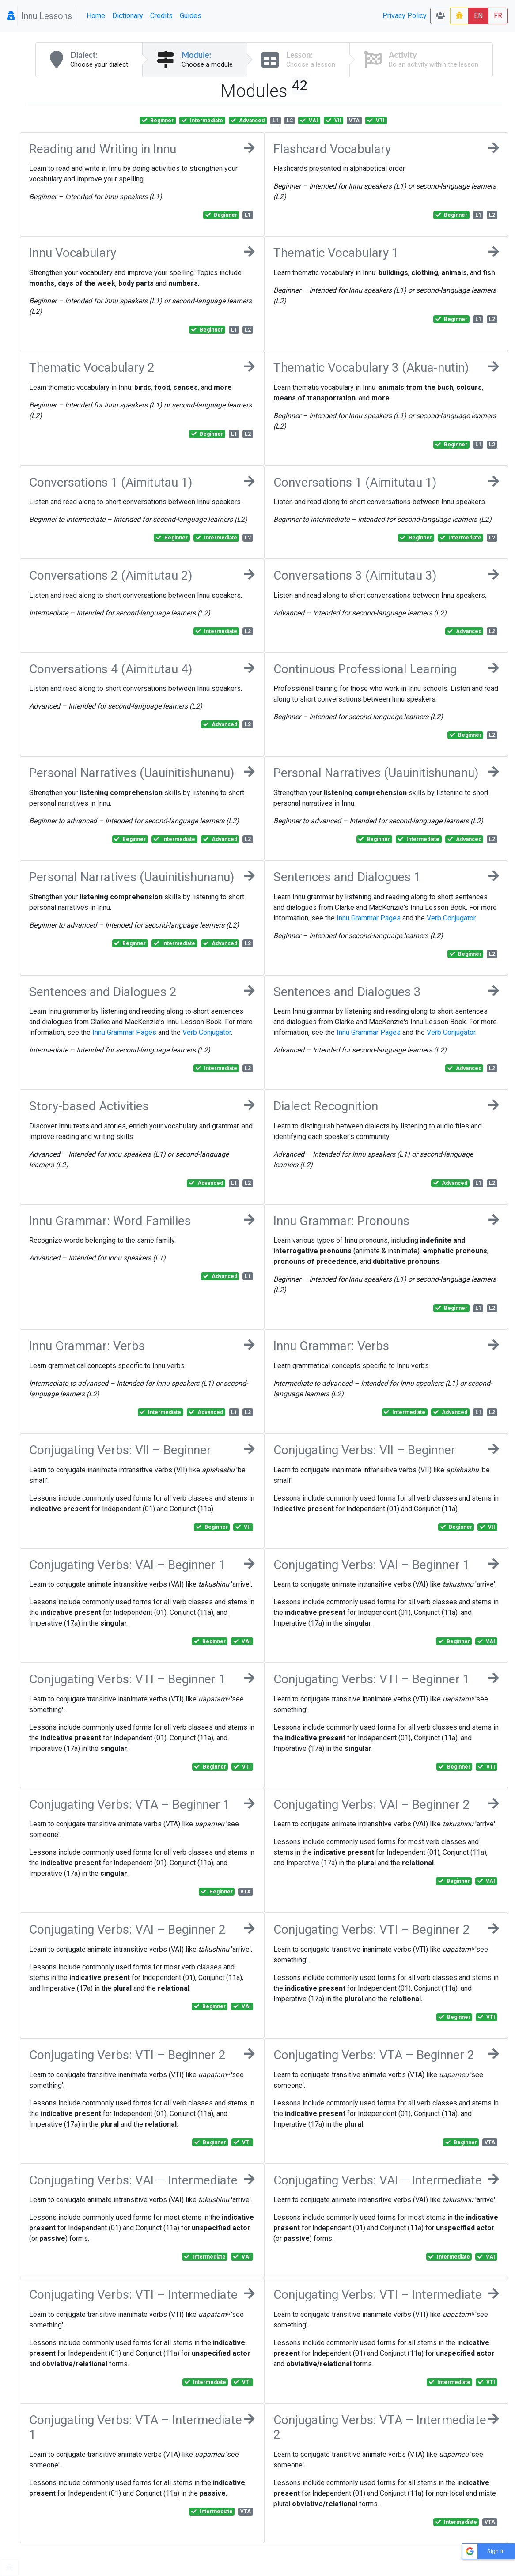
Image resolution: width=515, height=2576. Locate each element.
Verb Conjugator (451, 918)
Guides (190, 15)
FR (498, 15)
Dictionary (127, 15)
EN (478, 15)
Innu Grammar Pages (369, 918)
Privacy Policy (404, 15)
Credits (161, 15)
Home (96, 15)
